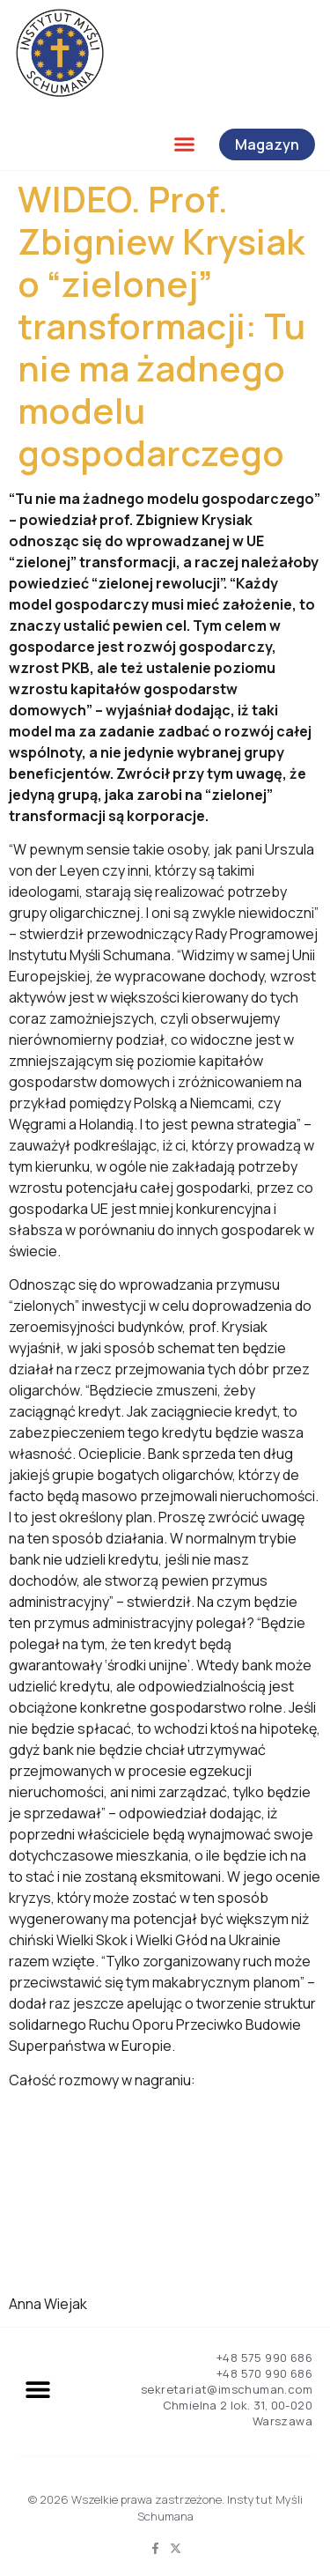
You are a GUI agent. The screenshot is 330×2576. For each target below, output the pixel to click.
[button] (185, 144)
